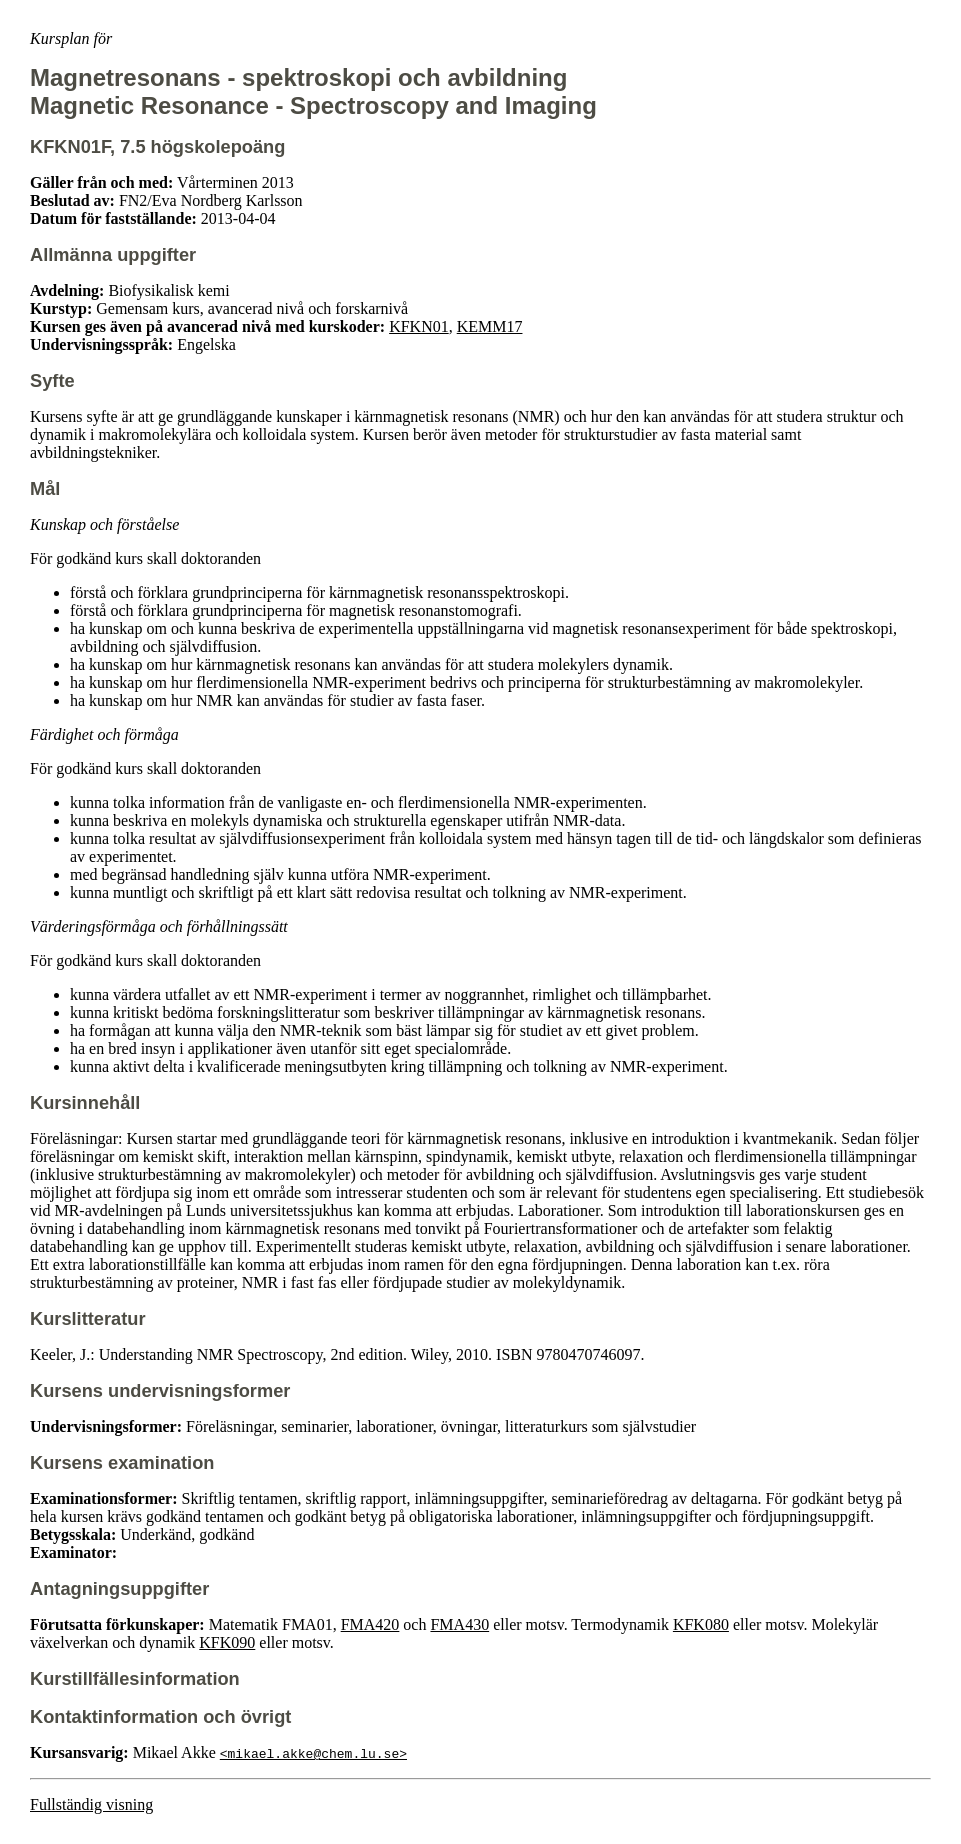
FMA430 (459, 1624)
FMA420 (370, 1624)
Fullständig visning (91, 1804)
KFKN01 (419, 326)
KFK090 (227, 1642)
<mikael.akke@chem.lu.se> (313, 1753)
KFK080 (701, 1624)
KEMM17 (490, 326)
